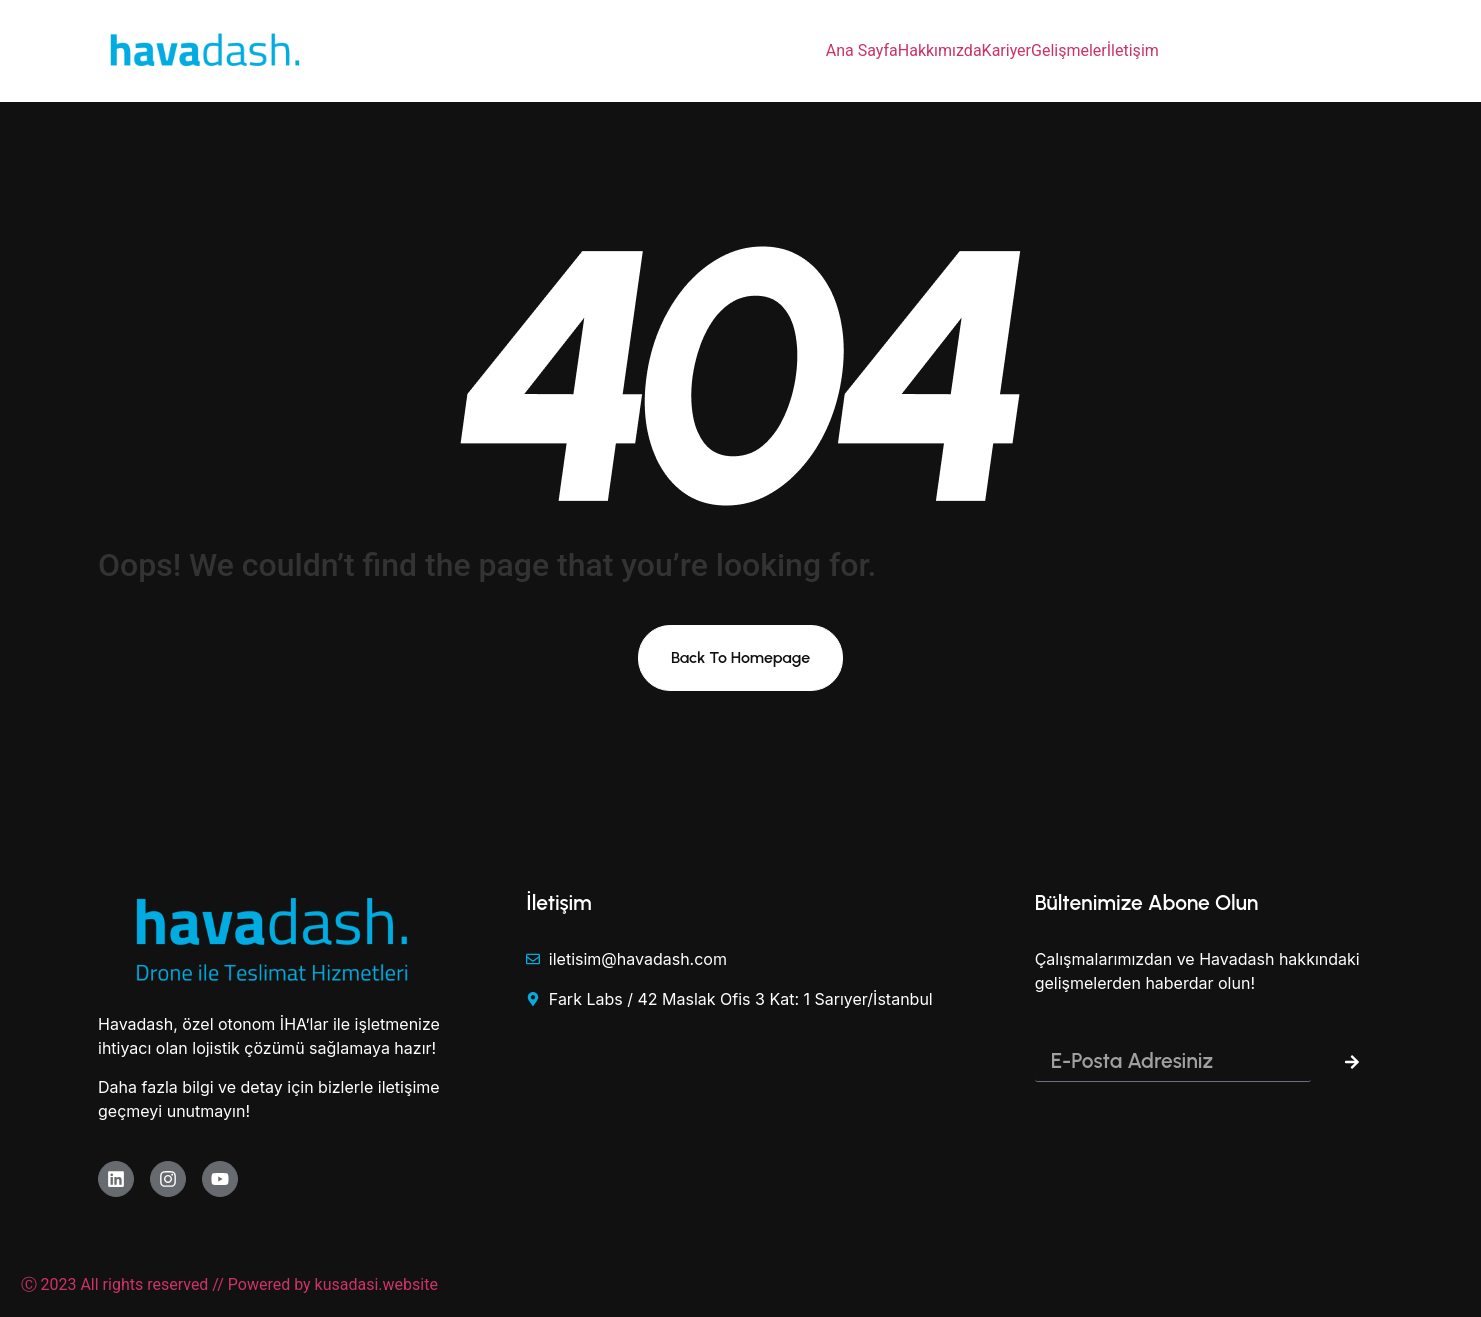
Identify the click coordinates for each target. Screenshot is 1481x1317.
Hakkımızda (940, 51)
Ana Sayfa (862, 51)
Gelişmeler (1069, 51)
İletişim (1133, 51)
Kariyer (1006, 51)
